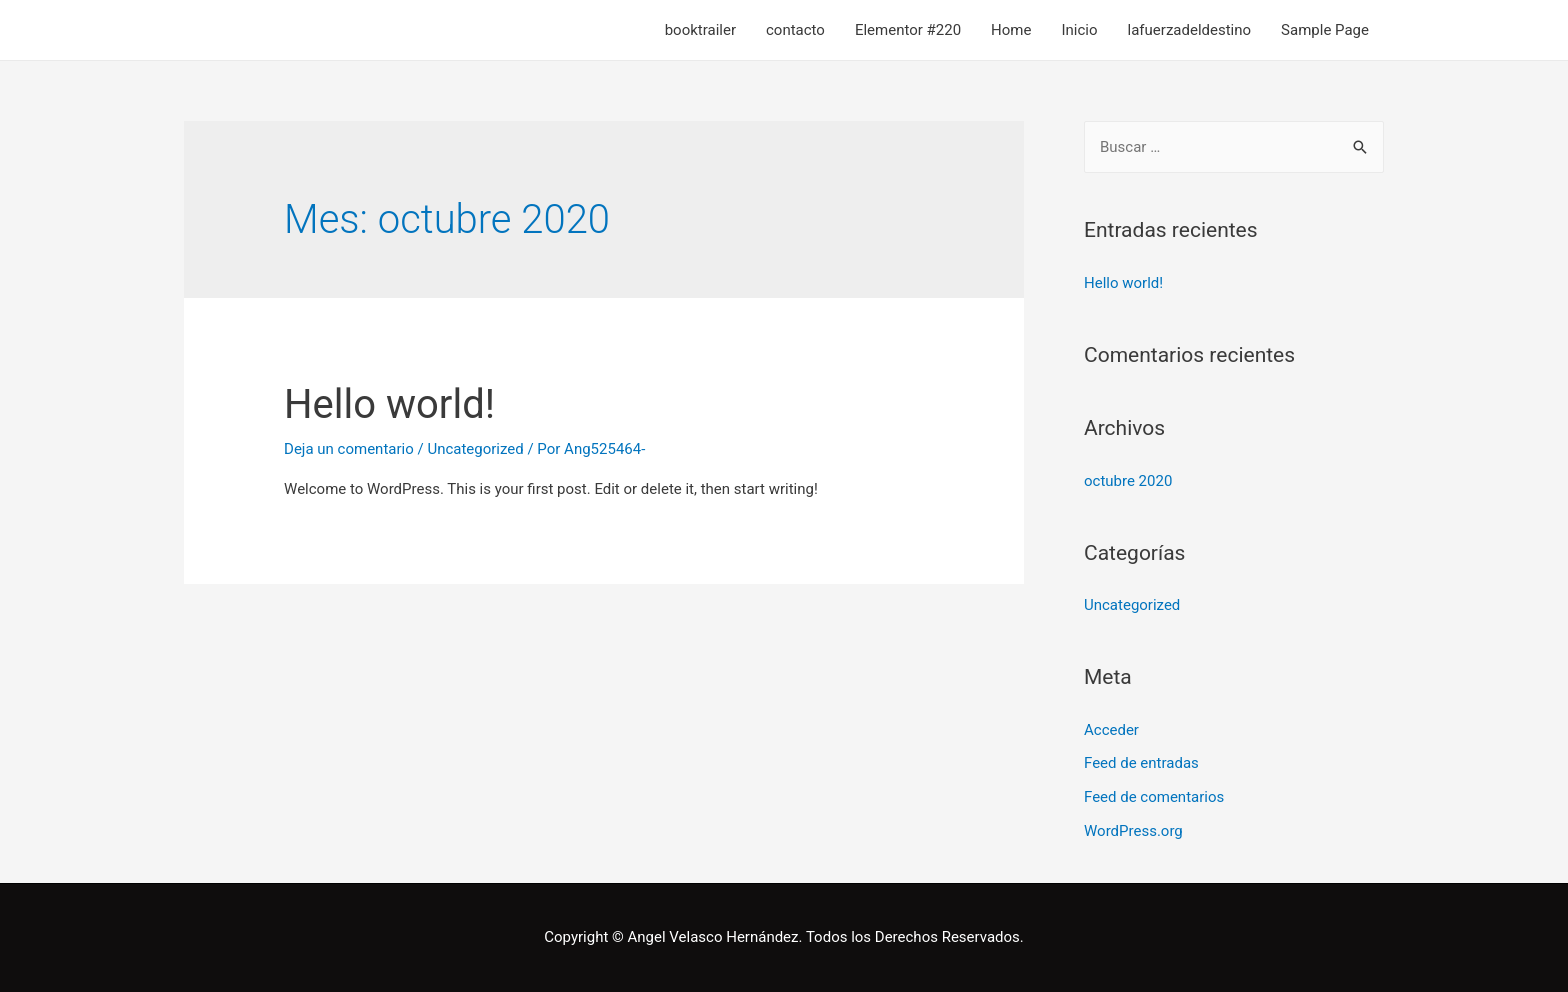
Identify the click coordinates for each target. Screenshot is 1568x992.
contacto (795, 30)
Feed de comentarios (1154, 797)
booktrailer (700, 30)
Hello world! (389, 404)
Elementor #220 (908, 30)
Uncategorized (475, 449)
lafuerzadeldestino (1190, 30)
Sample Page (1325, 30)
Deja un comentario (349, 449)
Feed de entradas (1141, 763)
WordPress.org (1133, 831)
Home (1011, 30)
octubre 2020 (1128, 481)
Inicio (1079, 30)
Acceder (1111, 730)
